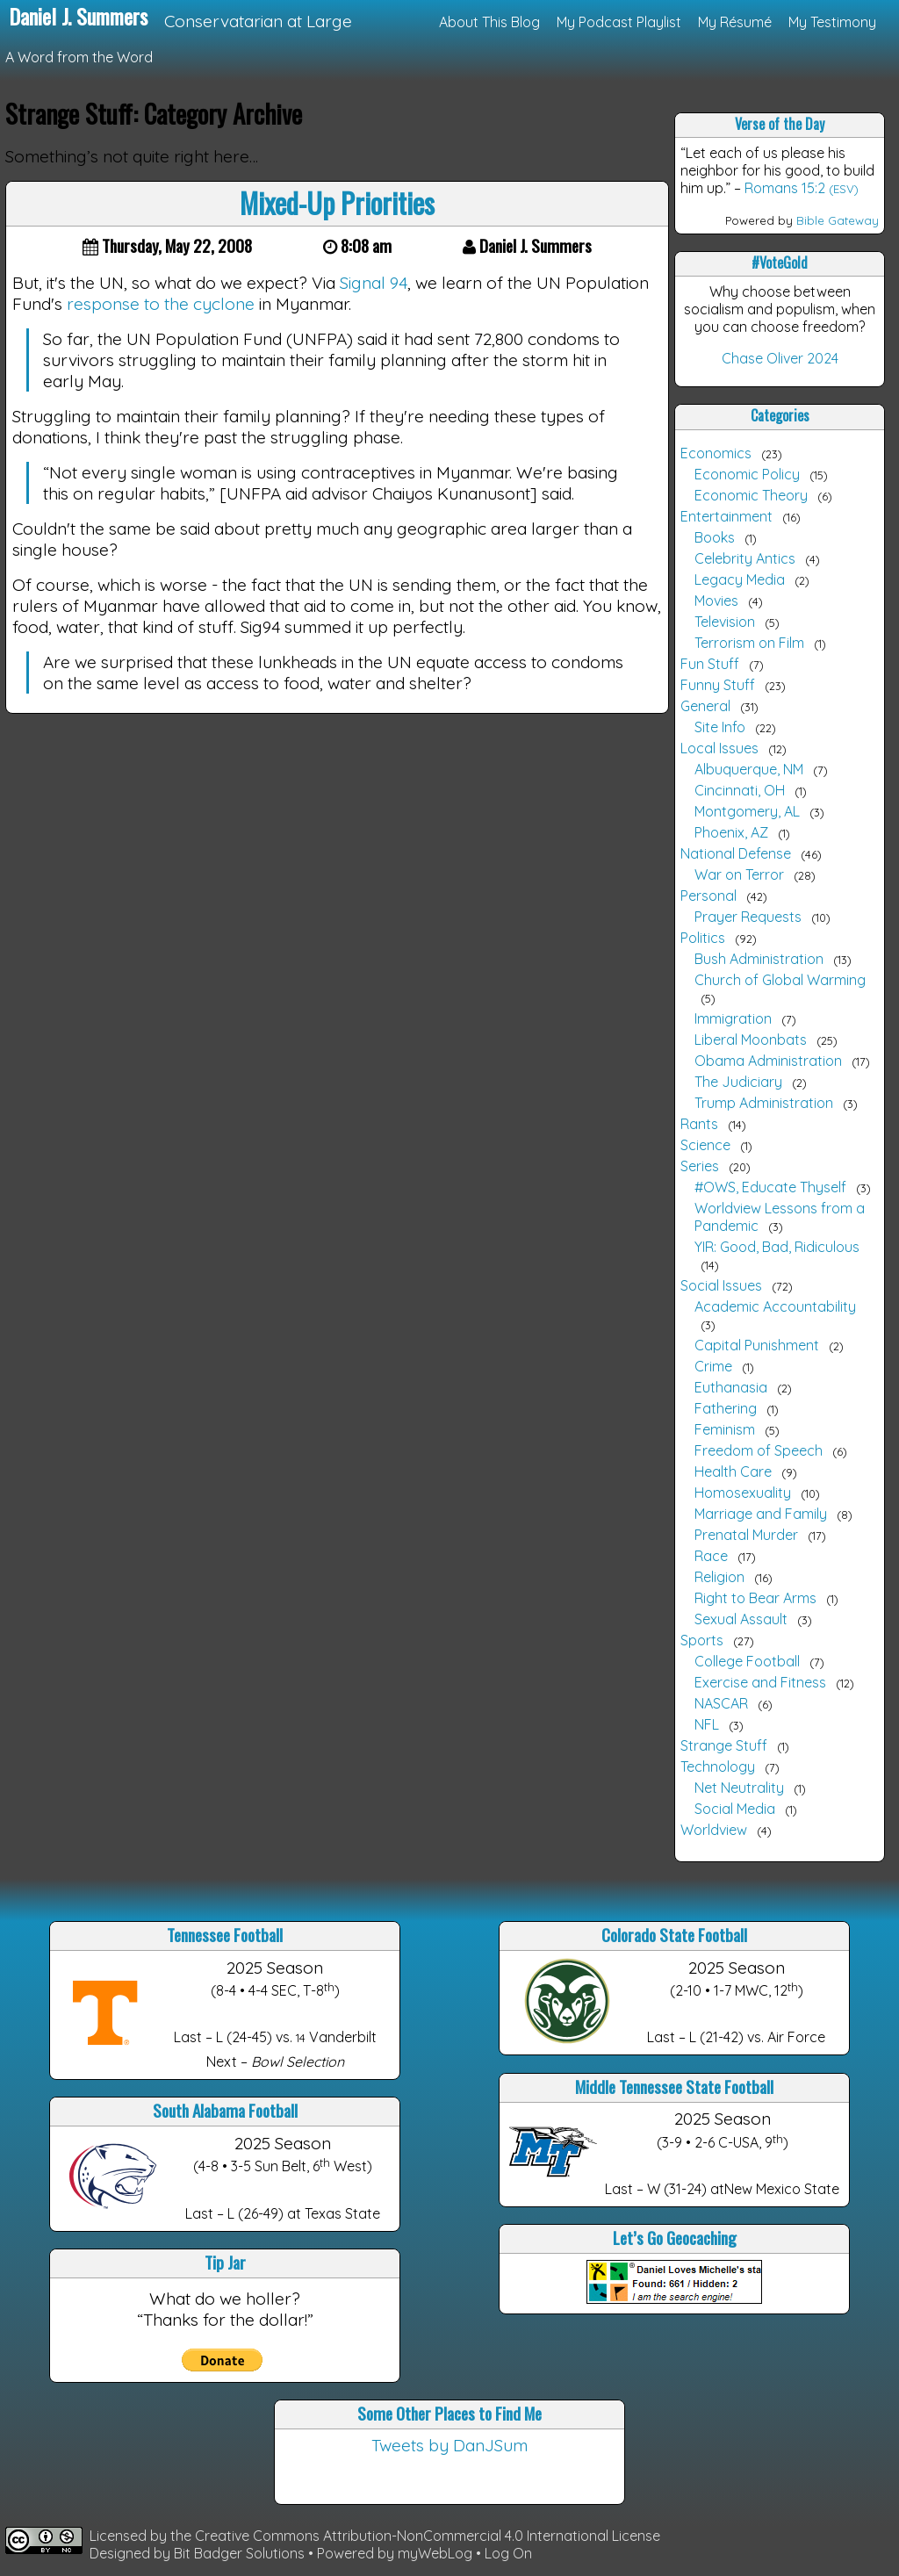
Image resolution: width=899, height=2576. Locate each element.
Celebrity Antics (744, 558)
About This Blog (489, 22)
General (705, 706)
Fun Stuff (709, 664)
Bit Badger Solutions (241, 2553)
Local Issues (719, 748)
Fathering (725, 1408)
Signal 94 (373, 282)
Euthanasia (730, 1387)
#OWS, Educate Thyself (770, 1187)
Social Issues (721, 1285)
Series (699, 1166)
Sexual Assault (741, 1619)
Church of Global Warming (780, 980)
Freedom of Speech (758, 1450)
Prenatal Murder (746, 1534)
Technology (717, 1766)
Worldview (713, 1829)
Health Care (733, 1471)
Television (724, 621)
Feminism (724, 1429)
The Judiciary (738, 1081)
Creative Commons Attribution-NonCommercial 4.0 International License (427, 2535)
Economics (716, 453)
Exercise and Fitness (760, 1682)
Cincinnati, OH (739, 790)
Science (705, 1145)
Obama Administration (768, 1060)
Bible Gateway (837, 220)
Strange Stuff (723, 1745)
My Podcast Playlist (619, 22)
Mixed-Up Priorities (337, 202)
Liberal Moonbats (750, 1039)
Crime (713, 1366)
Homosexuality (742, 1492)
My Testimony (832, 22)
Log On (508, 2553)
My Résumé (735, 22)
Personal (708, 895)
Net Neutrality (739, 1787)
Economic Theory (751, 495)
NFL (706, 1724)
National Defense (735, 853)
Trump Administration (763, 1103)
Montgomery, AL (747, 811)
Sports (701, 1640)
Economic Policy (747, 474)
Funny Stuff (717, 685)
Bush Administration (758, 959)
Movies (716, 600)
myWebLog (435, 2553)
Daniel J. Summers (78, 16)
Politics (702, 937)
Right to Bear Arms (755, 1598)
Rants (699, 1124)
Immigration (733, 1018)
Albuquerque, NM (748, 769)
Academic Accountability (775, 1306)
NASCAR (721, 1703)
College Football (747, 1661)
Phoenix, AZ (731, 832)
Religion (719, 1577)
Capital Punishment (756, 1345)
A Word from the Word (79, 57)
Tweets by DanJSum (449, 2445)
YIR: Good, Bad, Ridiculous (776, 1247)
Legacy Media (739, 579)
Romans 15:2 (784, 188)
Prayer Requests (748, 916)
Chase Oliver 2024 (780, 358)
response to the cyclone (161, 303)
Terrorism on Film (749, 642)
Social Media (734, 1808)
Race (711, 1556)
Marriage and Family (760, 1513)
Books (714, 537)
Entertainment (726, 516)
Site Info (719, 727)
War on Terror (739, 874)
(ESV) (844, 189)
